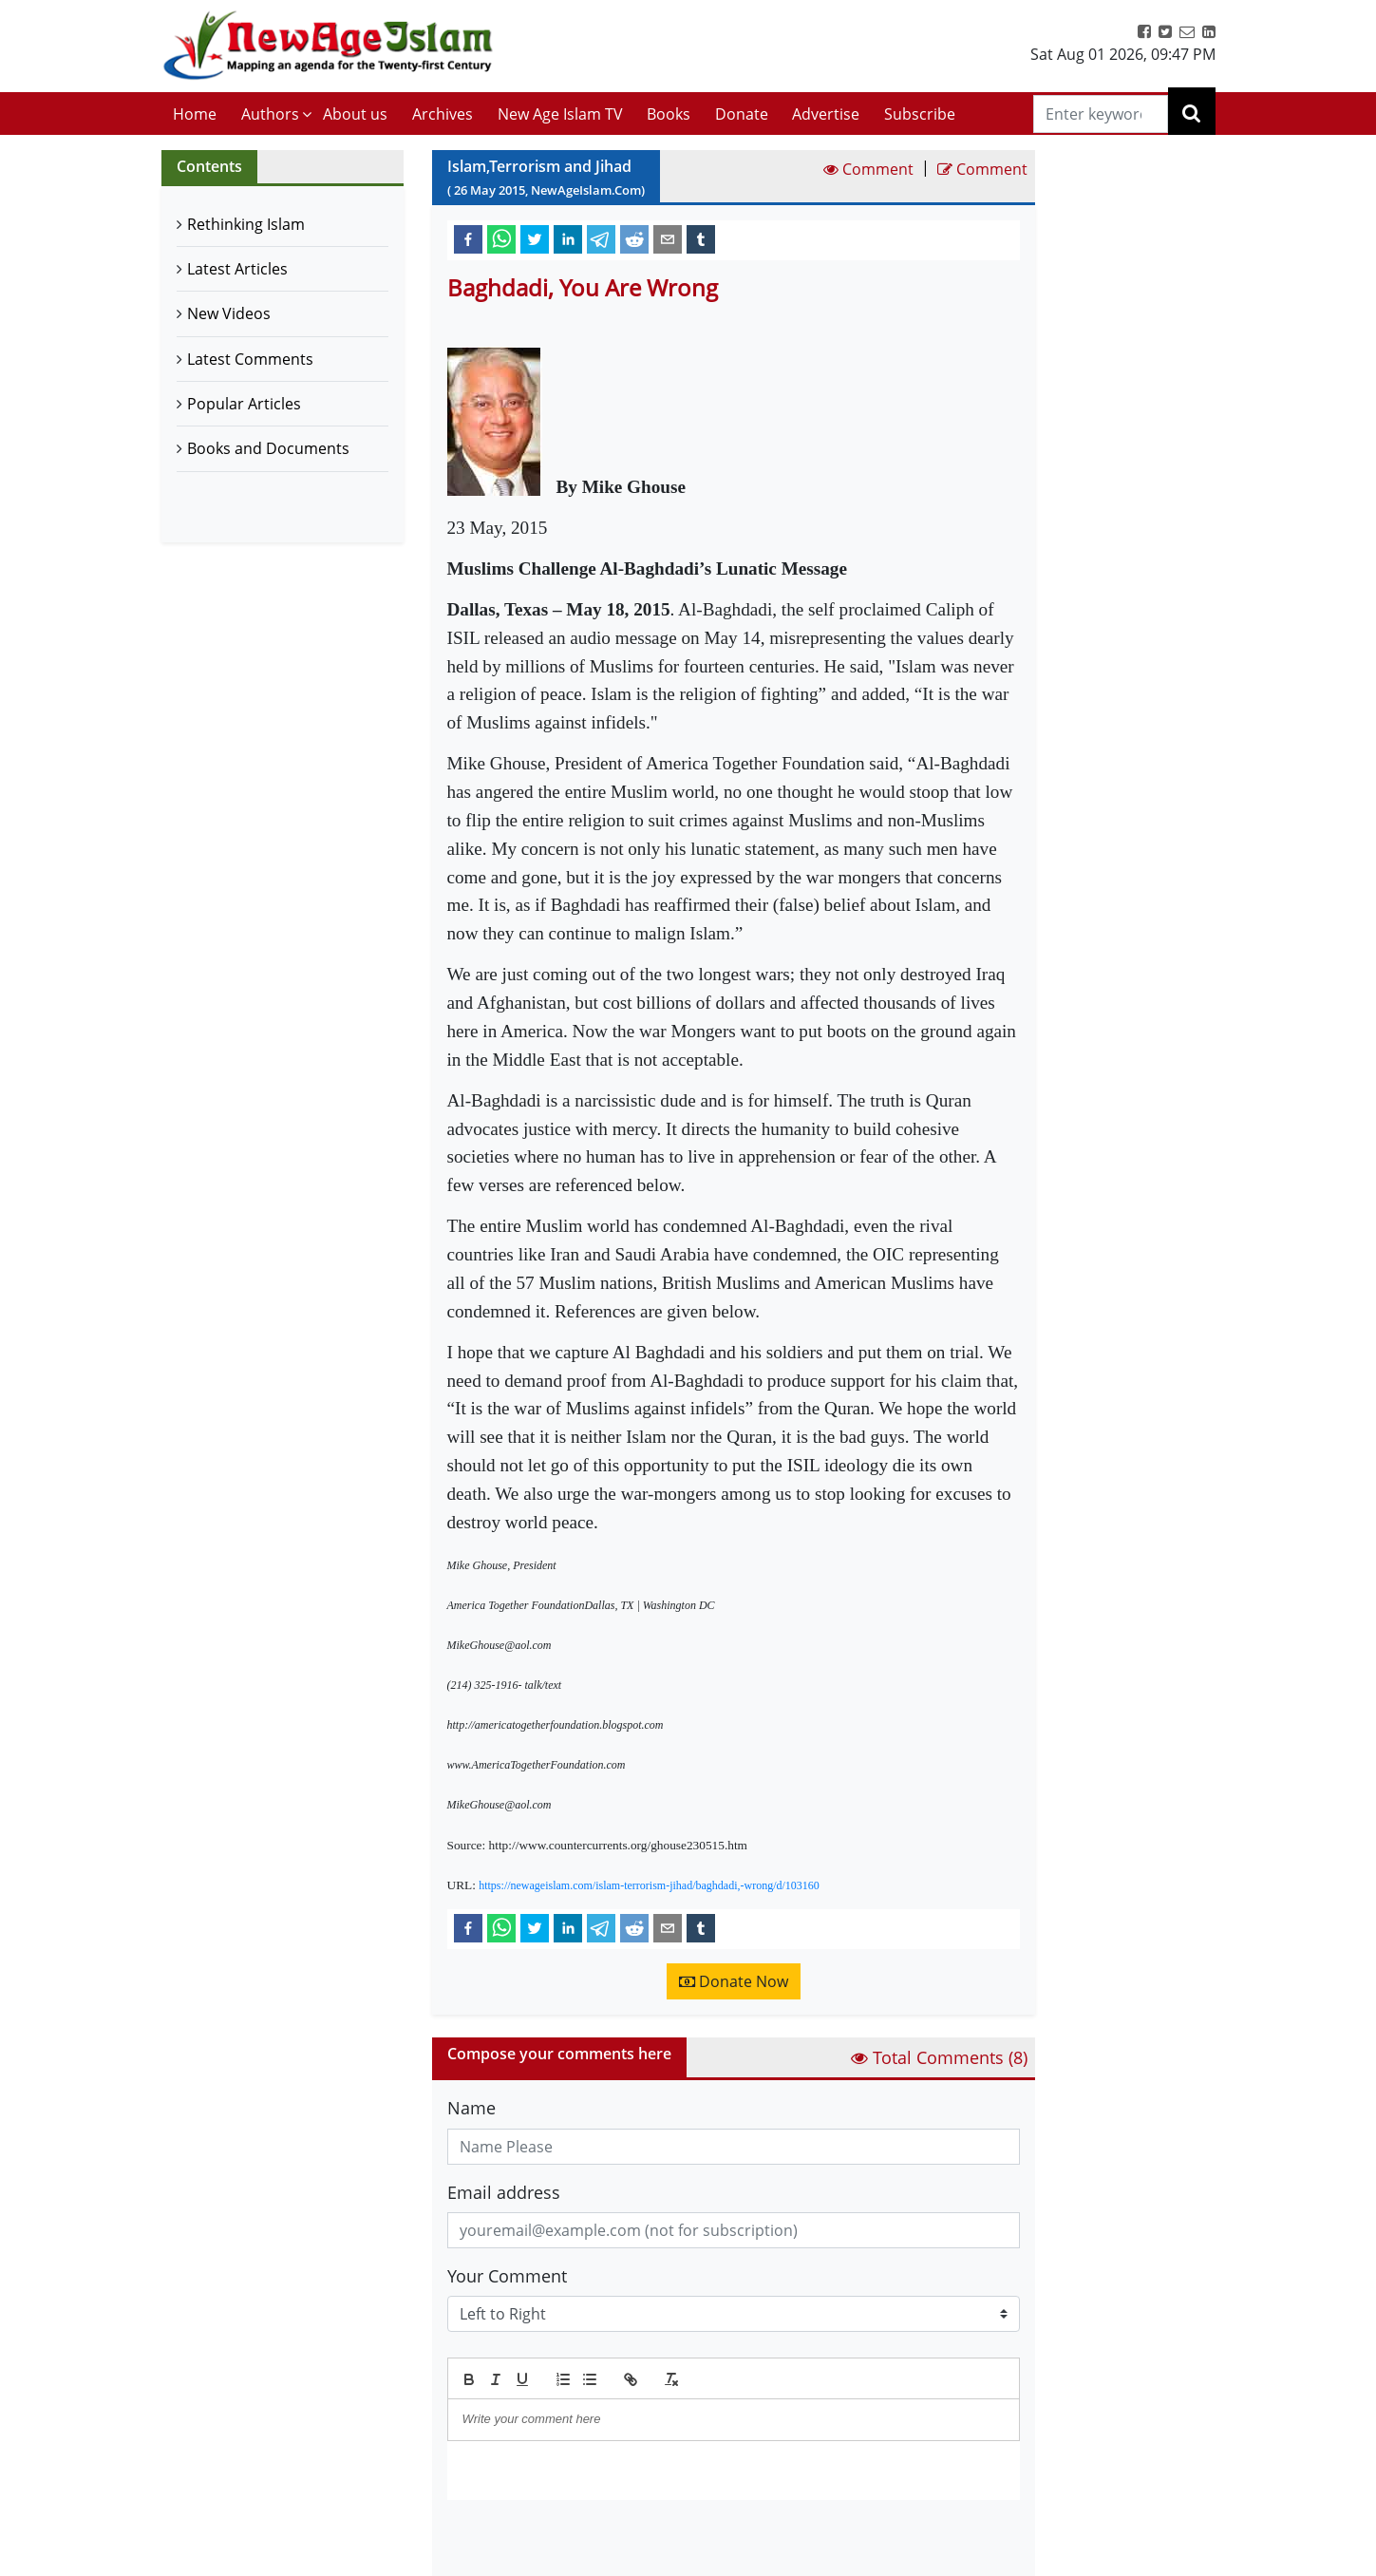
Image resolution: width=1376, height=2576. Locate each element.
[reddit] (634, 238)
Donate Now (733, 1981)
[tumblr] (701, 238)
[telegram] (601, 238)
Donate (741, 114)
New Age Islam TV (560, 114)
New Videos (229, 313)
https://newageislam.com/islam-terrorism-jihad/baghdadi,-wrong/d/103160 (649, 1885)
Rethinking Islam (246, 224)
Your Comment (507, 2275)
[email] (667, 238)
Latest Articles (237, 268)
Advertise (825, 114)
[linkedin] (568, 238)
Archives (442, 114)
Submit (495, 2532)
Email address (503, 2192)
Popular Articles (244, 403)
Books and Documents (268, 448)
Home (195, 114)
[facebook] (468, 238)
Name (471, 2107)
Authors (270, 114)
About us (355, 114)
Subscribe (919, 114)
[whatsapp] (501, 238)
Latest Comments (250, 359)
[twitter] (534, 238)
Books (668, 114)
